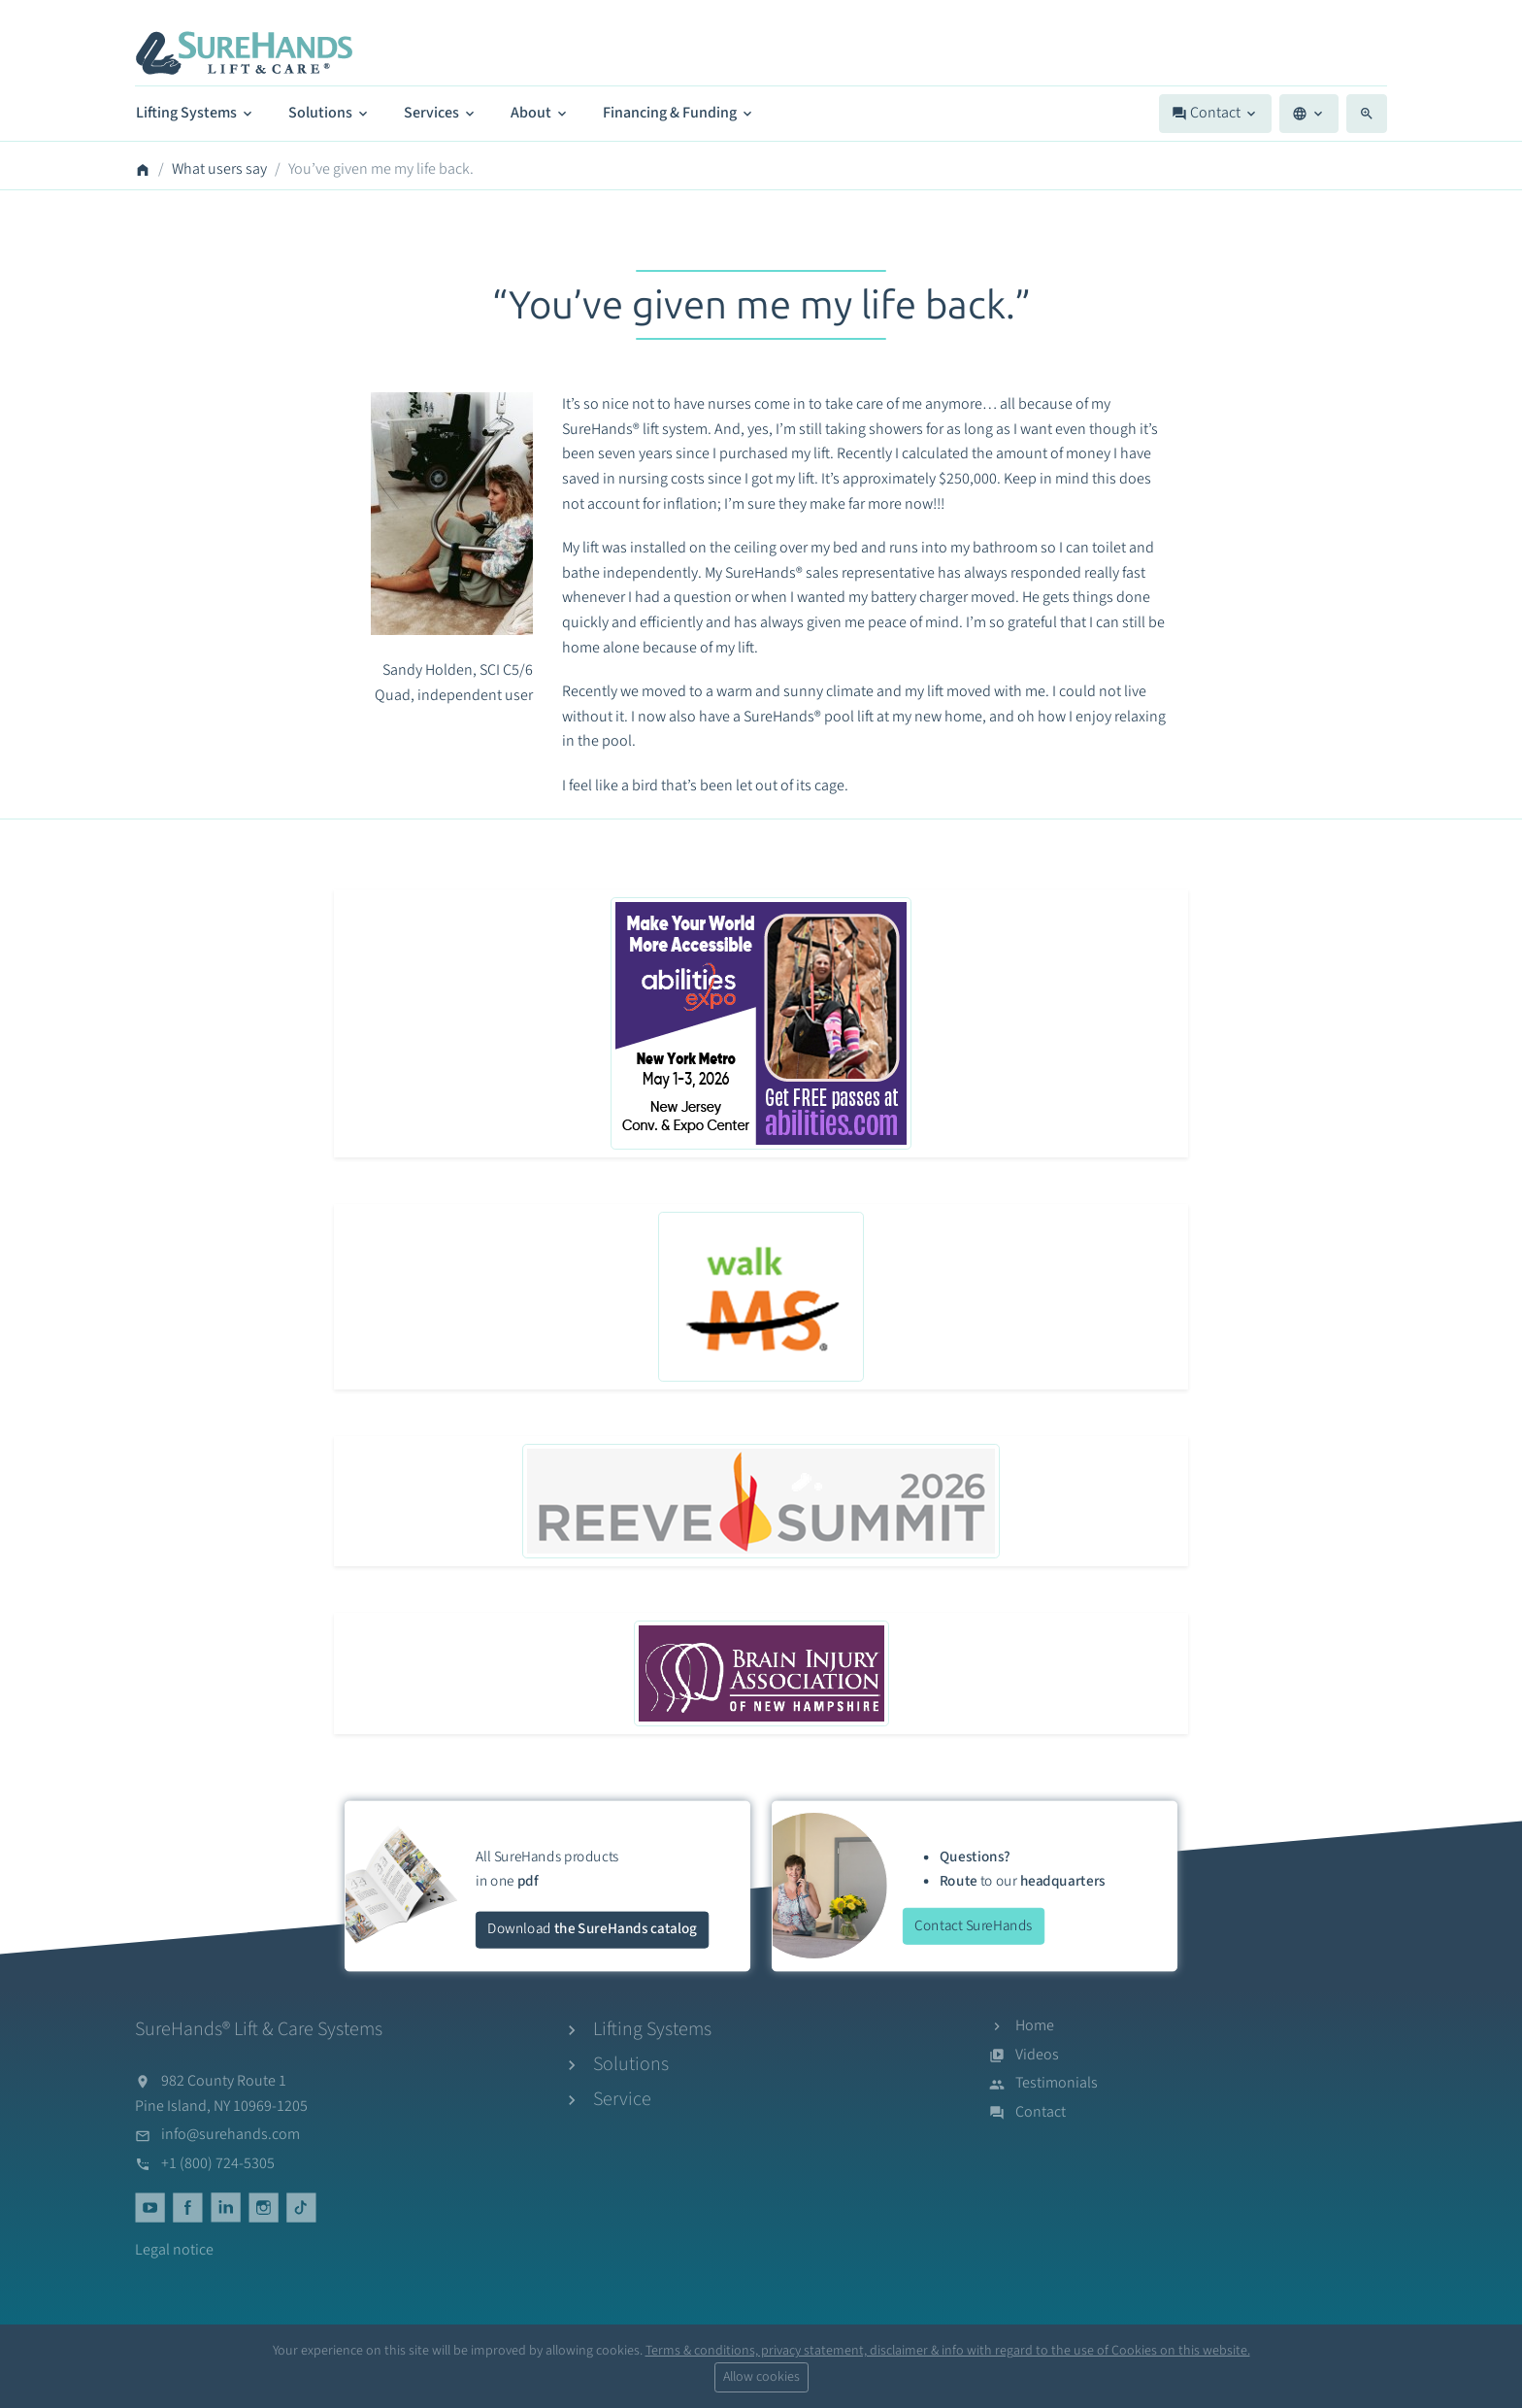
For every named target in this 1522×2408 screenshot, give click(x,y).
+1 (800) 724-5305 (218, 2163)
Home (1034, 2025)
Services (441, 112)
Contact (1215, 112)
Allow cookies (761, 2377)
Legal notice (174, 2249)
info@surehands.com (230, 2134)
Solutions (329, 112)
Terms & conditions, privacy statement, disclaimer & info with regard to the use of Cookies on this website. (947, 2350)
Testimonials (1056, 2082)
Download (592, 1929)
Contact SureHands (973, 1925)
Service (622, 2099)
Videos (1037, 2054)
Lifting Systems (195, 112)
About (540, 112)
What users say (219, 169)
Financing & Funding (679, 112)
